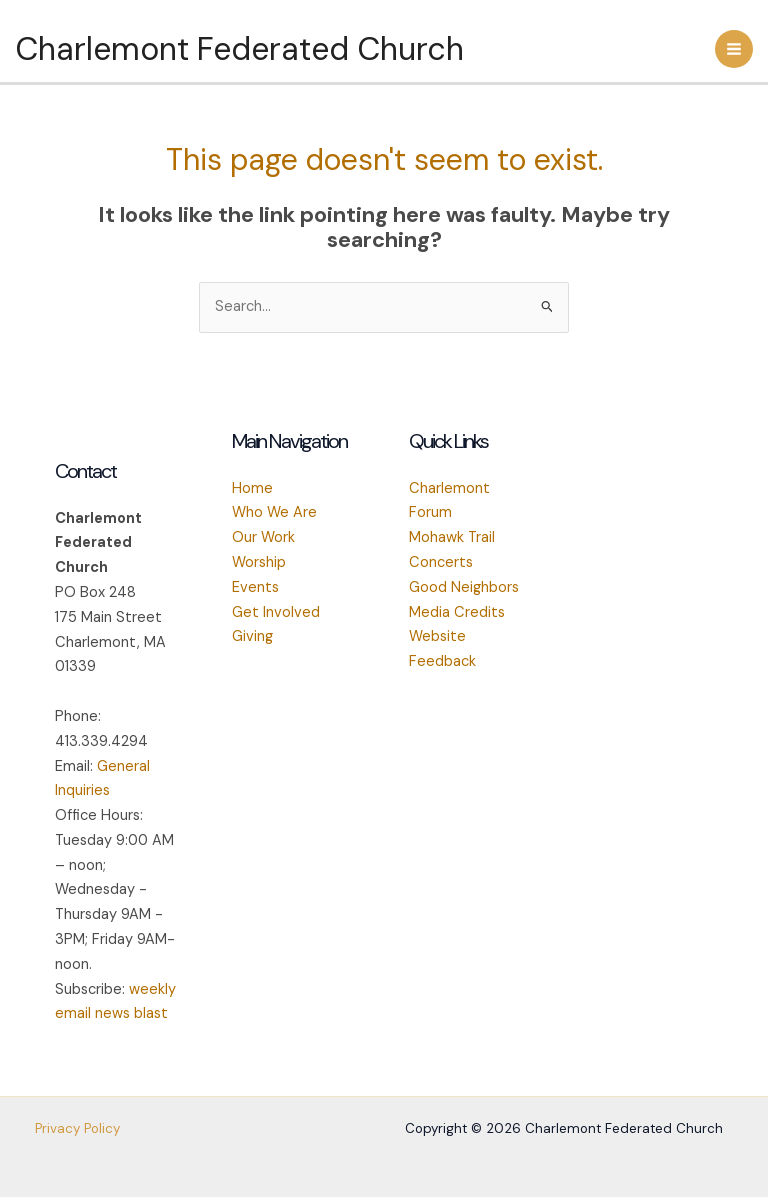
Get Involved (276, 612)
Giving (252, 636)
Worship (259, 562)
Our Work (263, 537)
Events (255, 587)
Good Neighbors (464, 587)
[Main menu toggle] (734, 49)
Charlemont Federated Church (239, 49)
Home (252, 488)
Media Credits (457, 612)
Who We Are (274, 512)
